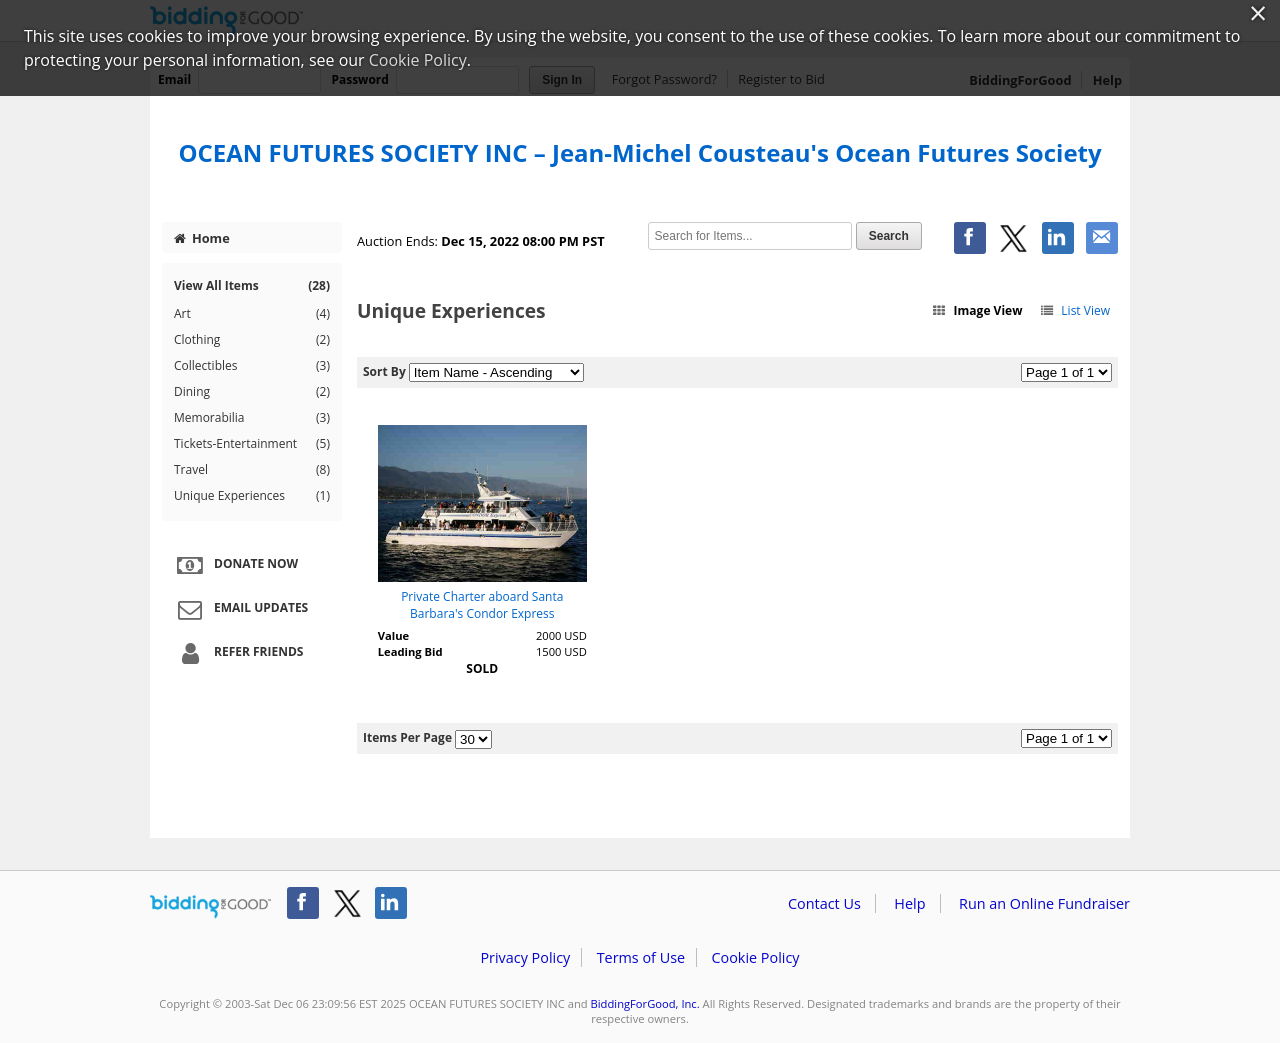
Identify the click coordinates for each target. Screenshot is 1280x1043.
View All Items (252, 285)
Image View (977, 310)
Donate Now (235, 565)
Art (252, 314)
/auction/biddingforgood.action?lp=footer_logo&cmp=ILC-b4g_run (210, 907)
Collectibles (252, 366)
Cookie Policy (755, 957)
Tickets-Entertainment (252, 444)
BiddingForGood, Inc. (645, 1003)
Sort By (384, 371)
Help (909, 903)
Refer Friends (237, 653)
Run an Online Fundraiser (1044, 903)
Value (393, 635)
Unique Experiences (252, 496)
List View (1074, 310)
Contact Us (824, 903)
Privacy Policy (525, 957)
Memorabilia (252, 418)
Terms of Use (641, 957)
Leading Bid (410, 651)
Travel (252, 470)
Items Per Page (407, 737)
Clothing (252, 340)
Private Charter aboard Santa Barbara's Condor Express (482, 605)
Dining (252, 392)
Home (202, 238)
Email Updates (240, 609)
